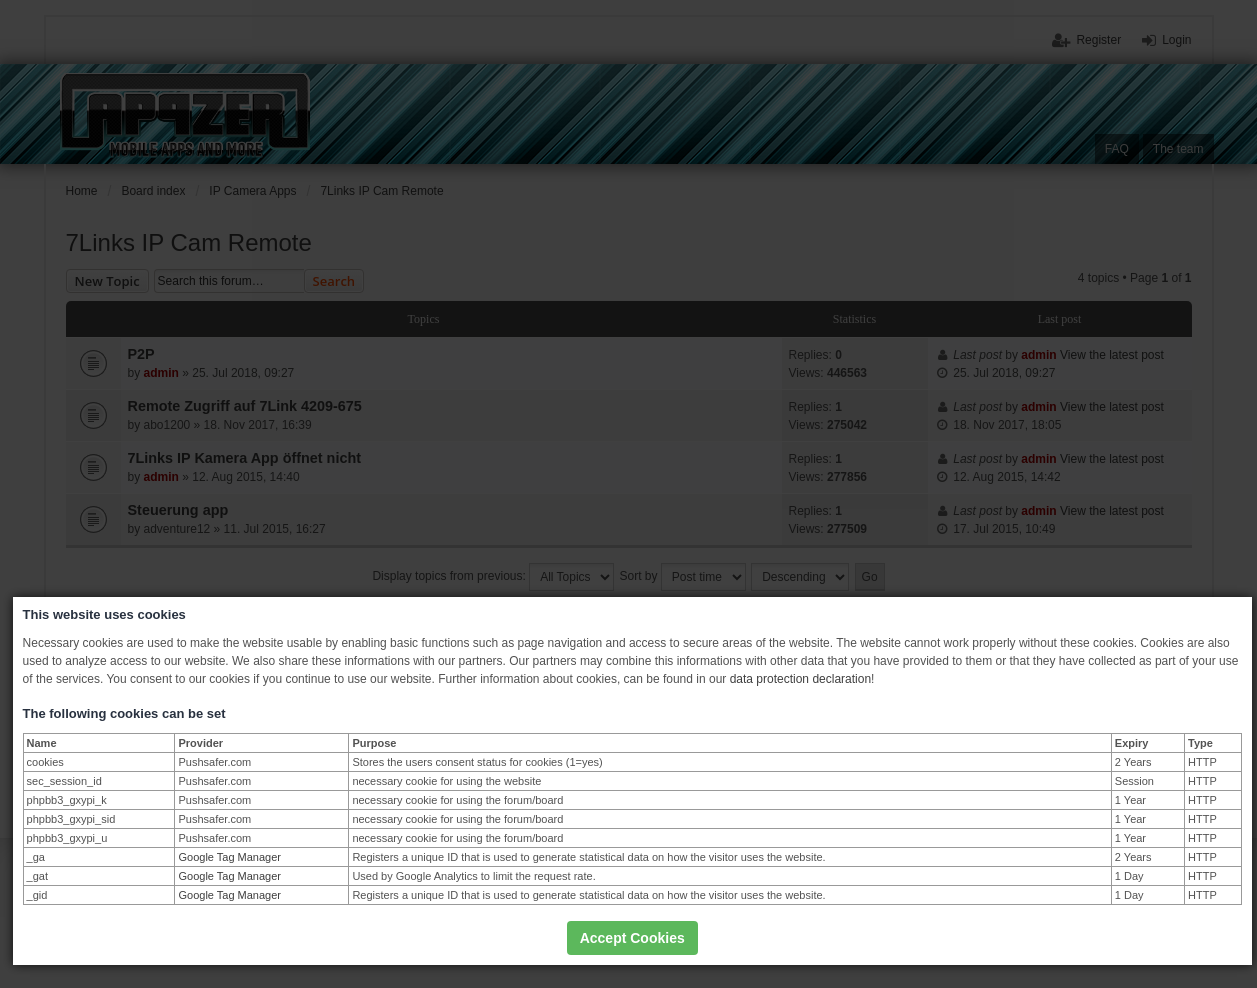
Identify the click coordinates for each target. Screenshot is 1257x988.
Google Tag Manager (229, 857)
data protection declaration (800, 679)
